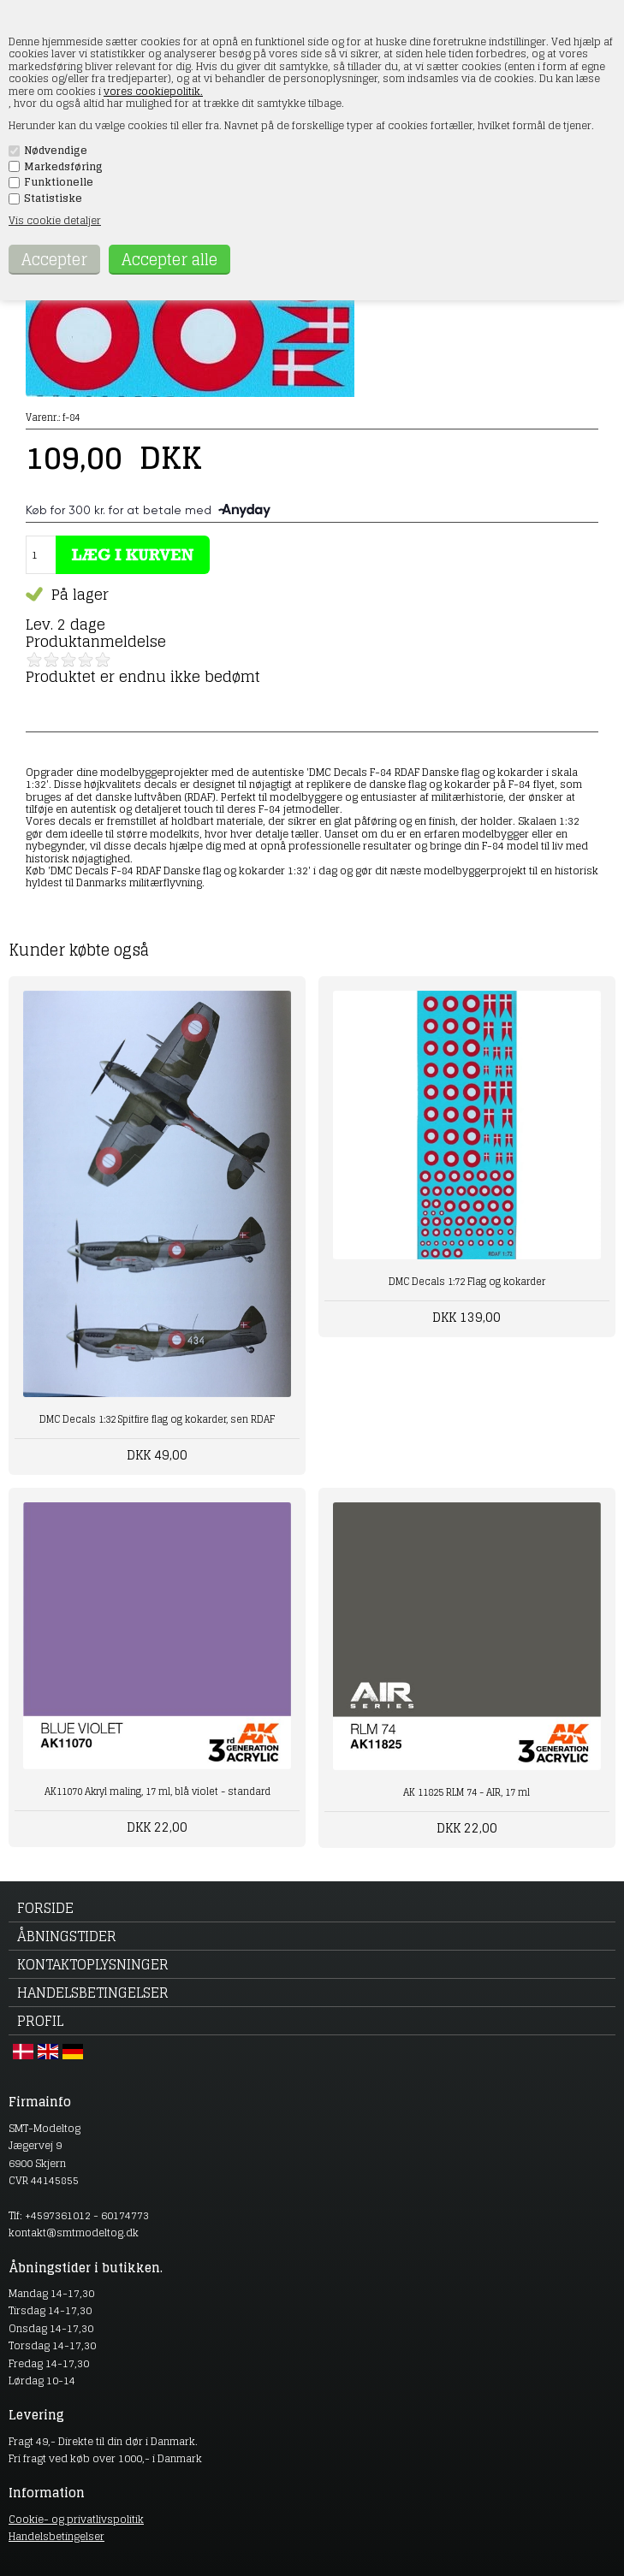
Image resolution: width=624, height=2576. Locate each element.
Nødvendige (55, 151)
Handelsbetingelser (93, 1993)
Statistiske (53, 198)
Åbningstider (66, 1936)
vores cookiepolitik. (153, 91)
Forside (45, 1908)
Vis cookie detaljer (55, 220)
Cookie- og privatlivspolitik (76, 2519)
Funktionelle (58, 182)
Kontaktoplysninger (93, 1964)
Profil (40, 2021)
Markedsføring (63, 167)
